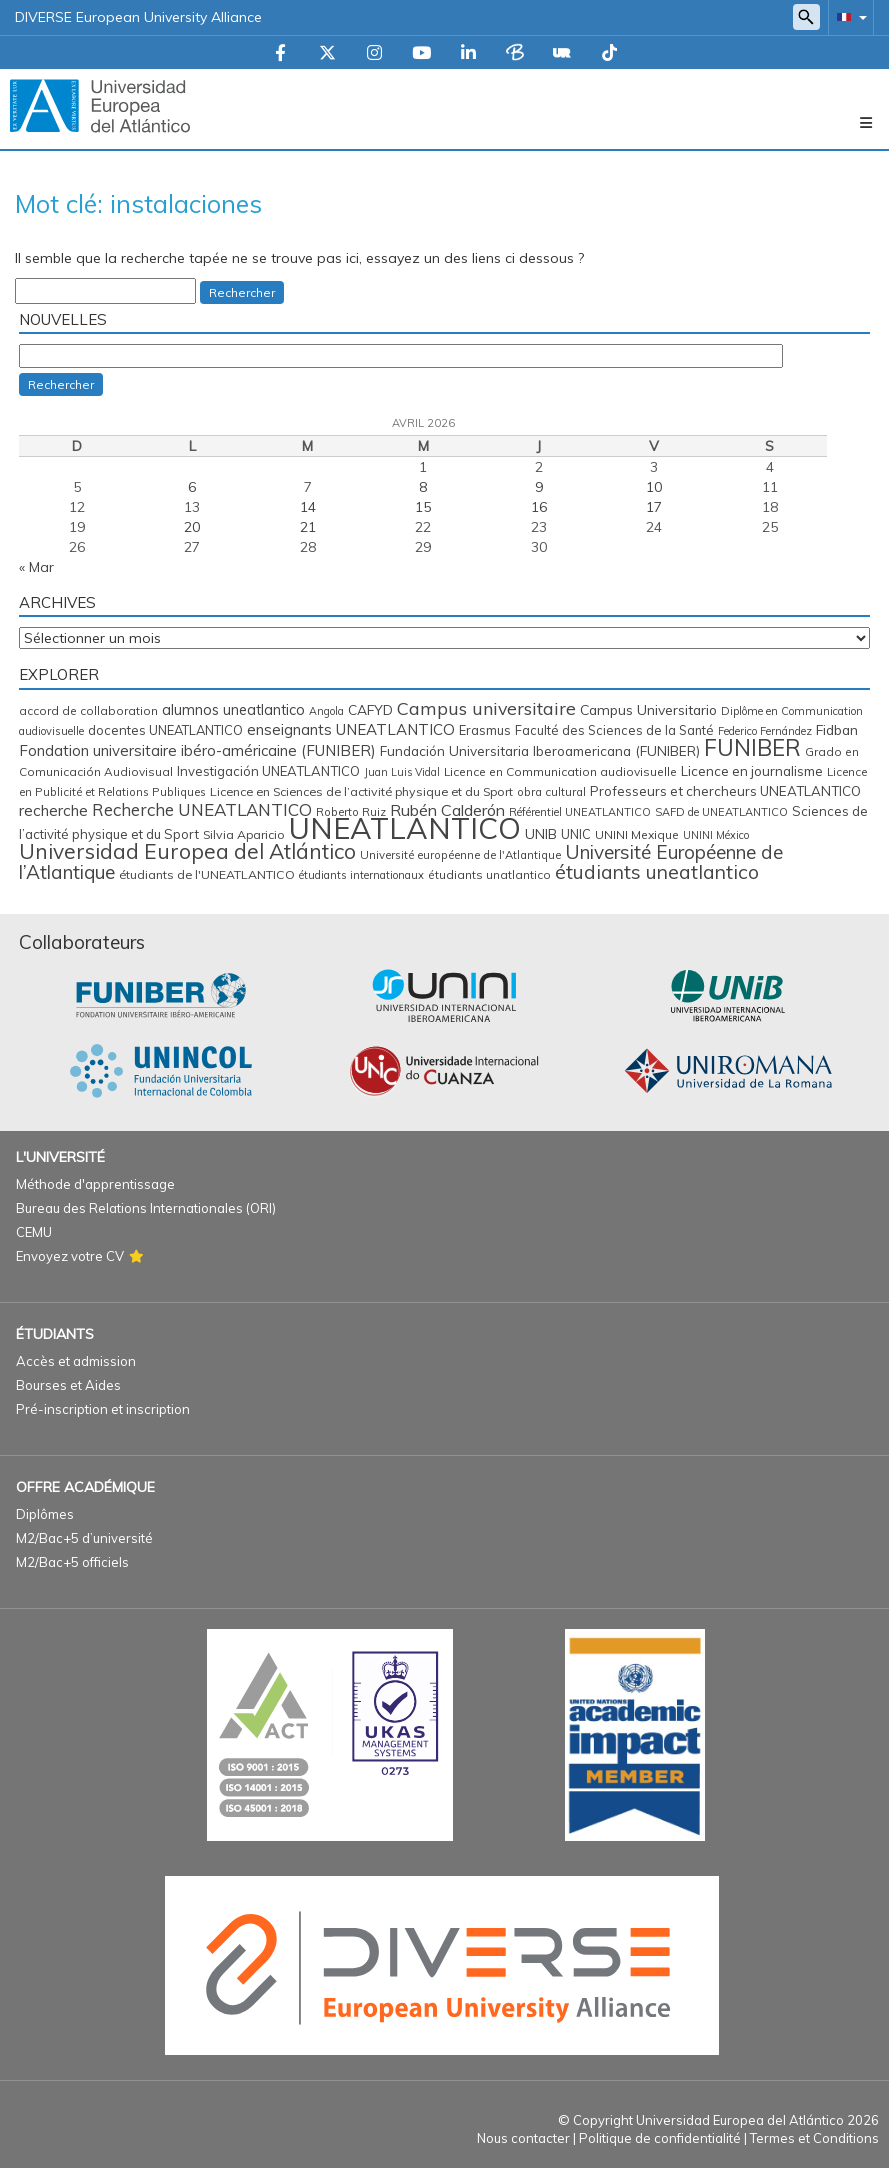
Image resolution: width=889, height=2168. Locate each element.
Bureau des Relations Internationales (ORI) (146, 1208)
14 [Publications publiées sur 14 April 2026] (308, 507)
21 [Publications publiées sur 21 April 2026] (308, 527)
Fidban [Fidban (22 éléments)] (837, 729)
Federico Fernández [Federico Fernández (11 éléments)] (765, 731)
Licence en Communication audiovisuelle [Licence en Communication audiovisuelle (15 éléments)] (560, 771)
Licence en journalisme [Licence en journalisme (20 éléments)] (752, 771)
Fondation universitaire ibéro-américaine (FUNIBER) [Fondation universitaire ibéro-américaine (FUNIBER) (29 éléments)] (197, 750)
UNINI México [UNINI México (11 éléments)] (716, 835)
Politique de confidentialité (660, 2138)
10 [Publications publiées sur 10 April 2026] (654, 487)
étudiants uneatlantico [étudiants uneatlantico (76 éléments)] (657, 871)
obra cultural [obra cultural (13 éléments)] (551, 792)
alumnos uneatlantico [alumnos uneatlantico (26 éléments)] (233, 709)
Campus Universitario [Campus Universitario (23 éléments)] (648, 709)
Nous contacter (523, 2138)
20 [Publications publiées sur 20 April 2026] (192, 527)
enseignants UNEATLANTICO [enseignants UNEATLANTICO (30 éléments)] (351, 729)
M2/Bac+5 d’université (84, 1538)
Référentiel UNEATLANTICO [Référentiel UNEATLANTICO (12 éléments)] (580, 812)
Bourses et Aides (68, 1385)
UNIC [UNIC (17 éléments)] (576, 834)
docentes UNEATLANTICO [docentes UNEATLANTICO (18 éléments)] (165, 730)
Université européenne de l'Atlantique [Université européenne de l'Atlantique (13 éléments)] (460, 855)
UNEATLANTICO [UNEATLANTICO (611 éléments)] (405, 828)
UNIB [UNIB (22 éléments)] (541, 833)
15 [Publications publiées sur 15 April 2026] (423, 507)
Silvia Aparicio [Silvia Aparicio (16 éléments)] (244, 834)
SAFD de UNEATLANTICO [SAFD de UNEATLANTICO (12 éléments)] (721, 812)
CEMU (34, 1232)
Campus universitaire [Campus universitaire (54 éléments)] (486, 708)
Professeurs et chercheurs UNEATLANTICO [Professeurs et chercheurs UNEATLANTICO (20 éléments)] (725, 791)
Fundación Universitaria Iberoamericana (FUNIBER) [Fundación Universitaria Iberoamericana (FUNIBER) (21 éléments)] (540, 750)
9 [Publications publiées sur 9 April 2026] (539, 487)
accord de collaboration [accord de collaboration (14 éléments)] (88, 710)
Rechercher (242, 292)
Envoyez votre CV (70, 1256)
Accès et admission (76, 1361)
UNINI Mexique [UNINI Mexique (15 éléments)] (637, 834)
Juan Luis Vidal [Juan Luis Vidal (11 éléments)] (402, 772)
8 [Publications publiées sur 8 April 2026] (423, 487)
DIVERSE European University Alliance (138, 17)
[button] (848, 16)
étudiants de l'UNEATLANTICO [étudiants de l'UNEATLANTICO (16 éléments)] (207, 874)
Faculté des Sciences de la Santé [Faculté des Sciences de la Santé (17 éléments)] (614, 730)
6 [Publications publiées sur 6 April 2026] (192, 487)
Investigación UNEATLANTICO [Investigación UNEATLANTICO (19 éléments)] (268, 771)
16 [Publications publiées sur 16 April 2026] (539, 507)
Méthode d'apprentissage (95, 1184)
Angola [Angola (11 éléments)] (326, 711)
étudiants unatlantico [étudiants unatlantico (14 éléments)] (489, 874)
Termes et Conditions (814, 2138)
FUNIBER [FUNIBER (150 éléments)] (752, 747)
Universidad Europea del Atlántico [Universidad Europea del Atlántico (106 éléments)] (187, 851)
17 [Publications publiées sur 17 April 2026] (654, 507)
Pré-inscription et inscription (103, 1409)
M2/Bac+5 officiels (72, 1562)
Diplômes (45, 1514)
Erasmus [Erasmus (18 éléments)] (485, 730)
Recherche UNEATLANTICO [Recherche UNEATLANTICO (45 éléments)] (202, 809)
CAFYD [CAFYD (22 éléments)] (370, 709)
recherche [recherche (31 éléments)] (53, 810)
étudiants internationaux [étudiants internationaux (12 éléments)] (361, 875)
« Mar (36, 567)
